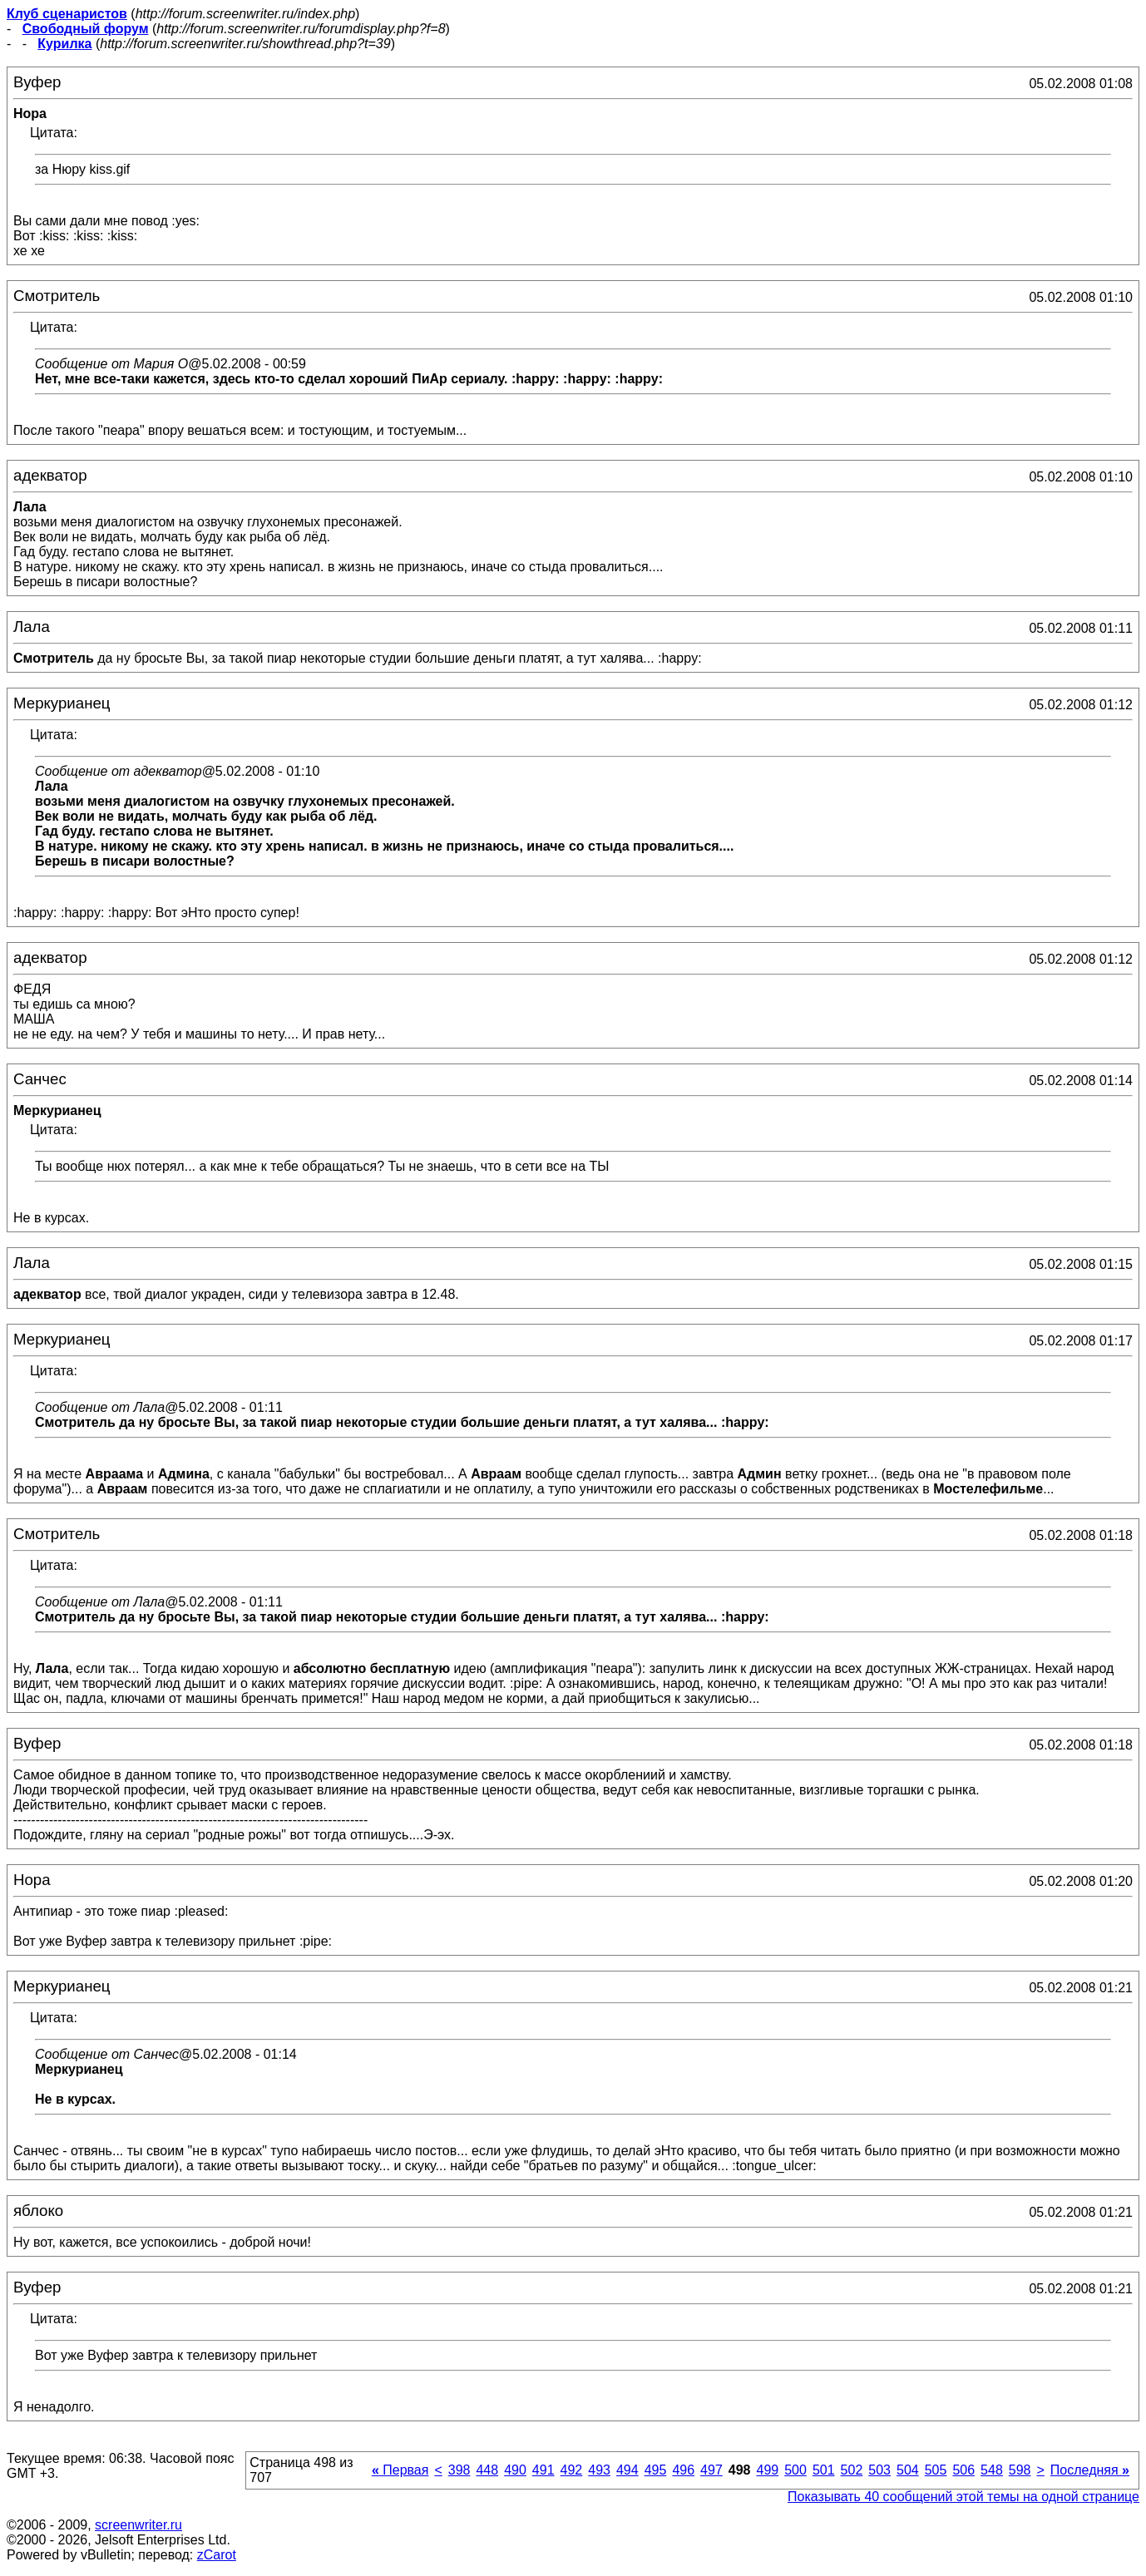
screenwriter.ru (138, 2525)
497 (711, 2470)
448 (487, 2470)
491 (543, 2470)
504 (908, 2470)
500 (795, 2470)
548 (992, 2470)
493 (599, 2470)
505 (936, 2470)
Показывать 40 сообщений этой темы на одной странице (963, 2497)
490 (515, 2470)
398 (459, 2470)
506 (963, 2470)
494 (627, 2470)
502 (852, 2470)
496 (683, 2470)
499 (767, 2470)
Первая (400, 2470)
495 (656, 2470)
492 (572, 2470)
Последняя (1089, 2470)
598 (1020, 2470)
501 (824, 2470)
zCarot (216, 2555)
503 (879, 2470)
